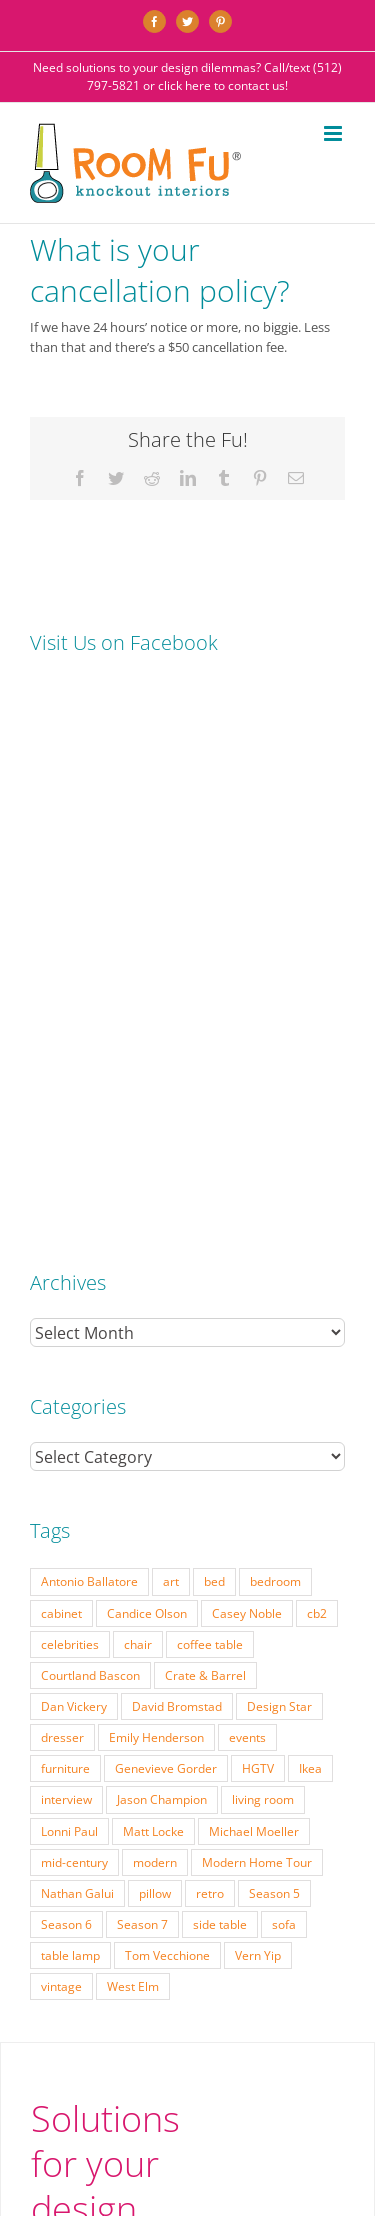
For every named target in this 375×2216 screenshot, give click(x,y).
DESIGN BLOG (201, 1999)
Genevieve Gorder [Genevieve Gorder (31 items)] (166, 1243)
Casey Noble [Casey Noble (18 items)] (247, 1088)
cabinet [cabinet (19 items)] (61, 1088)
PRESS (210, 1984)
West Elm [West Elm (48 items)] (133, 1461)
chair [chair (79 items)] (138, 1119)
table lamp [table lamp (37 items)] (70, 1430)
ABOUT (288, 1984)
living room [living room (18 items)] (263, 1274)
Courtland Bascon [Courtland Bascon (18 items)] (90, 1150)
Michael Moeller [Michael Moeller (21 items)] (254, 1306)
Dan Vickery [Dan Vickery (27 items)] (74, 1181)
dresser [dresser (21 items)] (62, 1212)
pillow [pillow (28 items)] (155, 1368)
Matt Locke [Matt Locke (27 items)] (153, 1306)
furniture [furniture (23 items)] (65, 1243)
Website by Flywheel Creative (238, 2022)
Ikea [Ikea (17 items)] (310, 1243)
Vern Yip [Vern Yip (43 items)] (258, 1430)
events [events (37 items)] (247, 1212)
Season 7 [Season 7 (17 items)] (142, 1399)
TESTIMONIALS (118, 1999)
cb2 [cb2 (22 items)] (317, 1088)
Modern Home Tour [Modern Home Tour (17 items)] (257, 1337)
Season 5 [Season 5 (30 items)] (274, 1368)
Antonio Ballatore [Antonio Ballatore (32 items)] (89, 1056)
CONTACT (270, 1999)
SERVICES (141, 1968)
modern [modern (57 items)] (155, 1337)
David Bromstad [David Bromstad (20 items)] (177, 1181)
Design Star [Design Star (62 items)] (279, 1181)
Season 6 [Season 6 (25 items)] (66, 1399)
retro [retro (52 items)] (210, 1368)
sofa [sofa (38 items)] (284, 1399)
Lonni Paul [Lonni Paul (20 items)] (69, 1306)
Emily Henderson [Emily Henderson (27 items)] (156, 1212)
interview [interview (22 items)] (66, 1274)
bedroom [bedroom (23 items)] (275, 1056)
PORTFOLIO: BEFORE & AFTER (250, 1968)
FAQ (248, 1984)
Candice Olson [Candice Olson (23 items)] (147, 1088)
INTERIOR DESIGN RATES (121, 1984)
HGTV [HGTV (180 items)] (258, 1243)
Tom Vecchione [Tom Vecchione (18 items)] (167, 1430)
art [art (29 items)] (171, 1056)
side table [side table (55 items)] (220, 1399)
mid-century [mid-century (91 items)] (74, 1337)
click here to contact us (221, 85)
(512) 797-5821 (107, 1761)
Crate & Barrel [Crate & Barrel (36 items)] (205, 1150)
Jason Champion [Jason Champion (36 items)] (162, 1274)
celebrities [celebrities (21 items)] (70, 1119)
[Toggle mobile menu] (334, 133)
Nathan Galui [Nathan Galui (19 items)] (77, 1368)
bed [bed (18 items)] (214, 1056)
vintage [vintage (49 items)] (61, 1461)
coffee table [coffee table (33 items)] (210, 1119)
